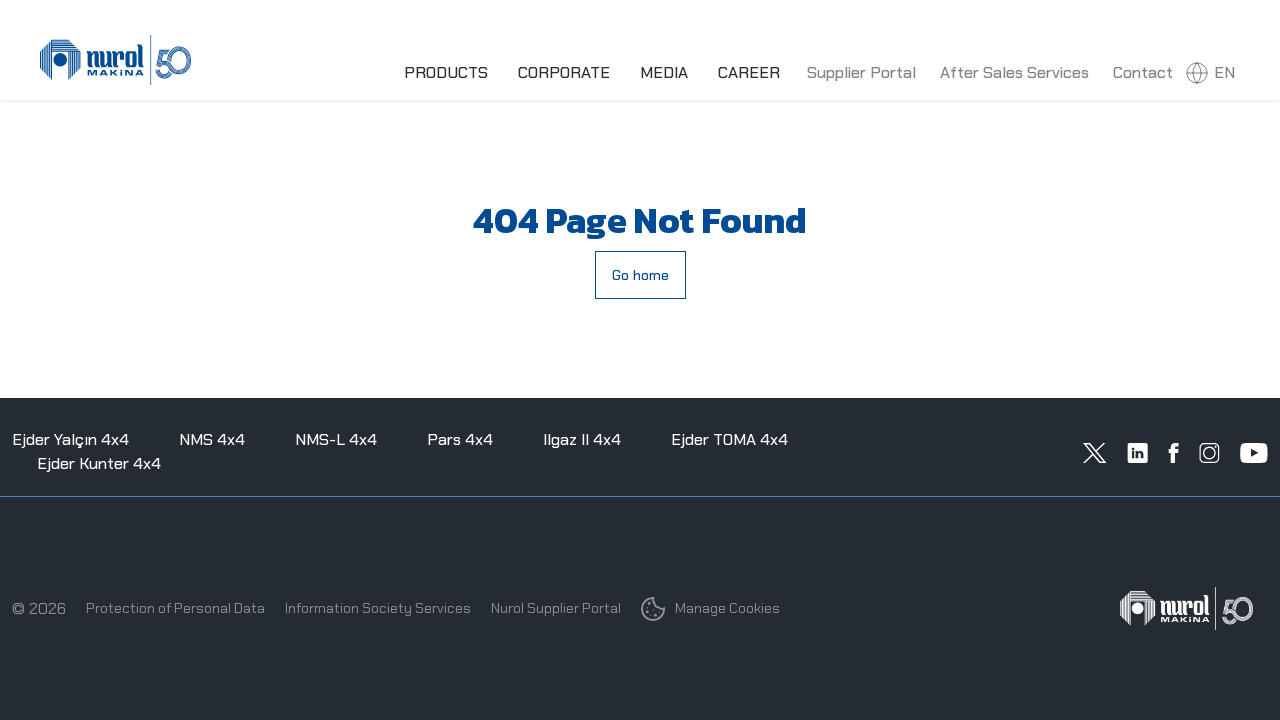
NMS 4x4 (212, 439)
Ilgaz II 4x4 (582, 439)
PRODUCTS (446, 72)
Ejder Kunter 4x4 (99, 463)
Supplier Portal (861, 72)
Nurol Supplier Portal (556, 608)
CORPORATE (564, 72)
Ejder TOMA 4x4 (729, 439)
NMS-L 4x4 (336, 439)
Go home (640, 275)
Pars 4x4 (460, 439)
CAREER (749, 72)
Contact (1143, 72)
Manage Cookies (710, 609)
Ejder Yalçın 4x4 (70, 439)
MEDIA (664, 72)
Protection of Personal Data (175, 608)
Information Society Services (378, 608)
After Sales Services (1014, 72)
